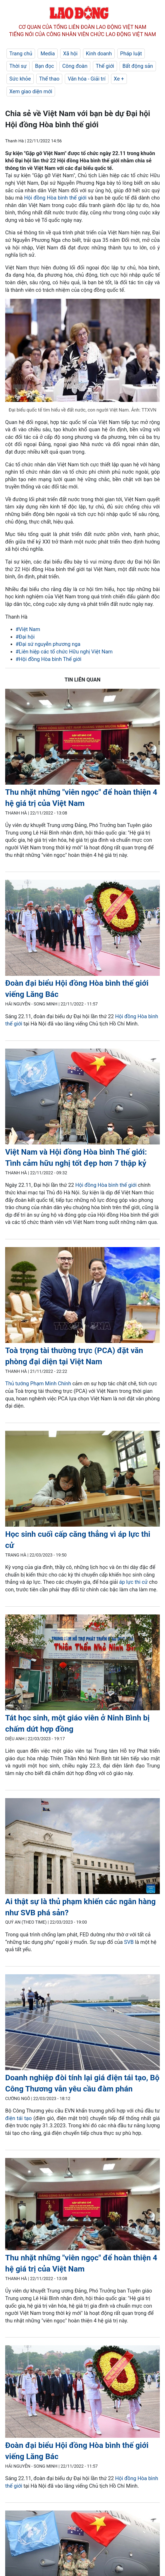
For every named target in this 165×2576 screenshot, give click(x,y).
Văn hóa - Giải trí (86, 79)
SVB (129, 1942)
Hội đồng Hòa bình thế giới (55, 198)
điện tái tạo (18, 2118)
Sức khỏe (20, 79)
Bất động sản (137, 66)
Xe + (119, 79)
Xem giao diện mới (30, 91)
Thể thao (49, 79)
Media (47, 53)
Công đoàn (74, 66)
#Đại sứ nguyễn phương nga (48, 644)
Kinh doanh (99, 53)
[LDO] (82, 738)
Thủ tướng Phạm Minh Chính (38, 1383)
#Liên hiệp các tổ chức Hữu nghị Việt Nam (64, 651)
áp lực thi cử (133, 1582)
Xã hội (70, 53)
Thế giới (105, 66)
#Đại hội (25, 637)
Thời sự (18, 66)
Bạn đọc (44, 66)
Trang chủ (20, 53)
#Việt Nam (28, 629)
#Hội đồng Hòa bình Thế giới (48, 659)
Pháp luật (131, 53)
